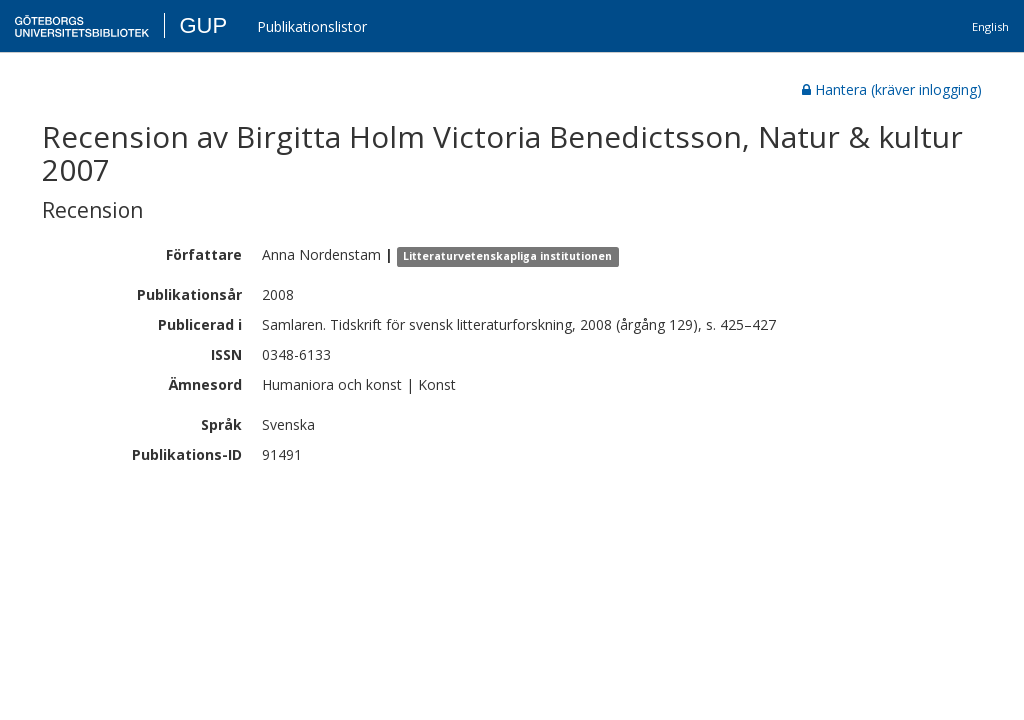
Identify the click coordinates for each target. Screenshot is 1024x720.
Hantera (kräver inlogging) (892, 89)
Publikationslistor (312, 26)
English (990, 26)
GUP (203, 25)
